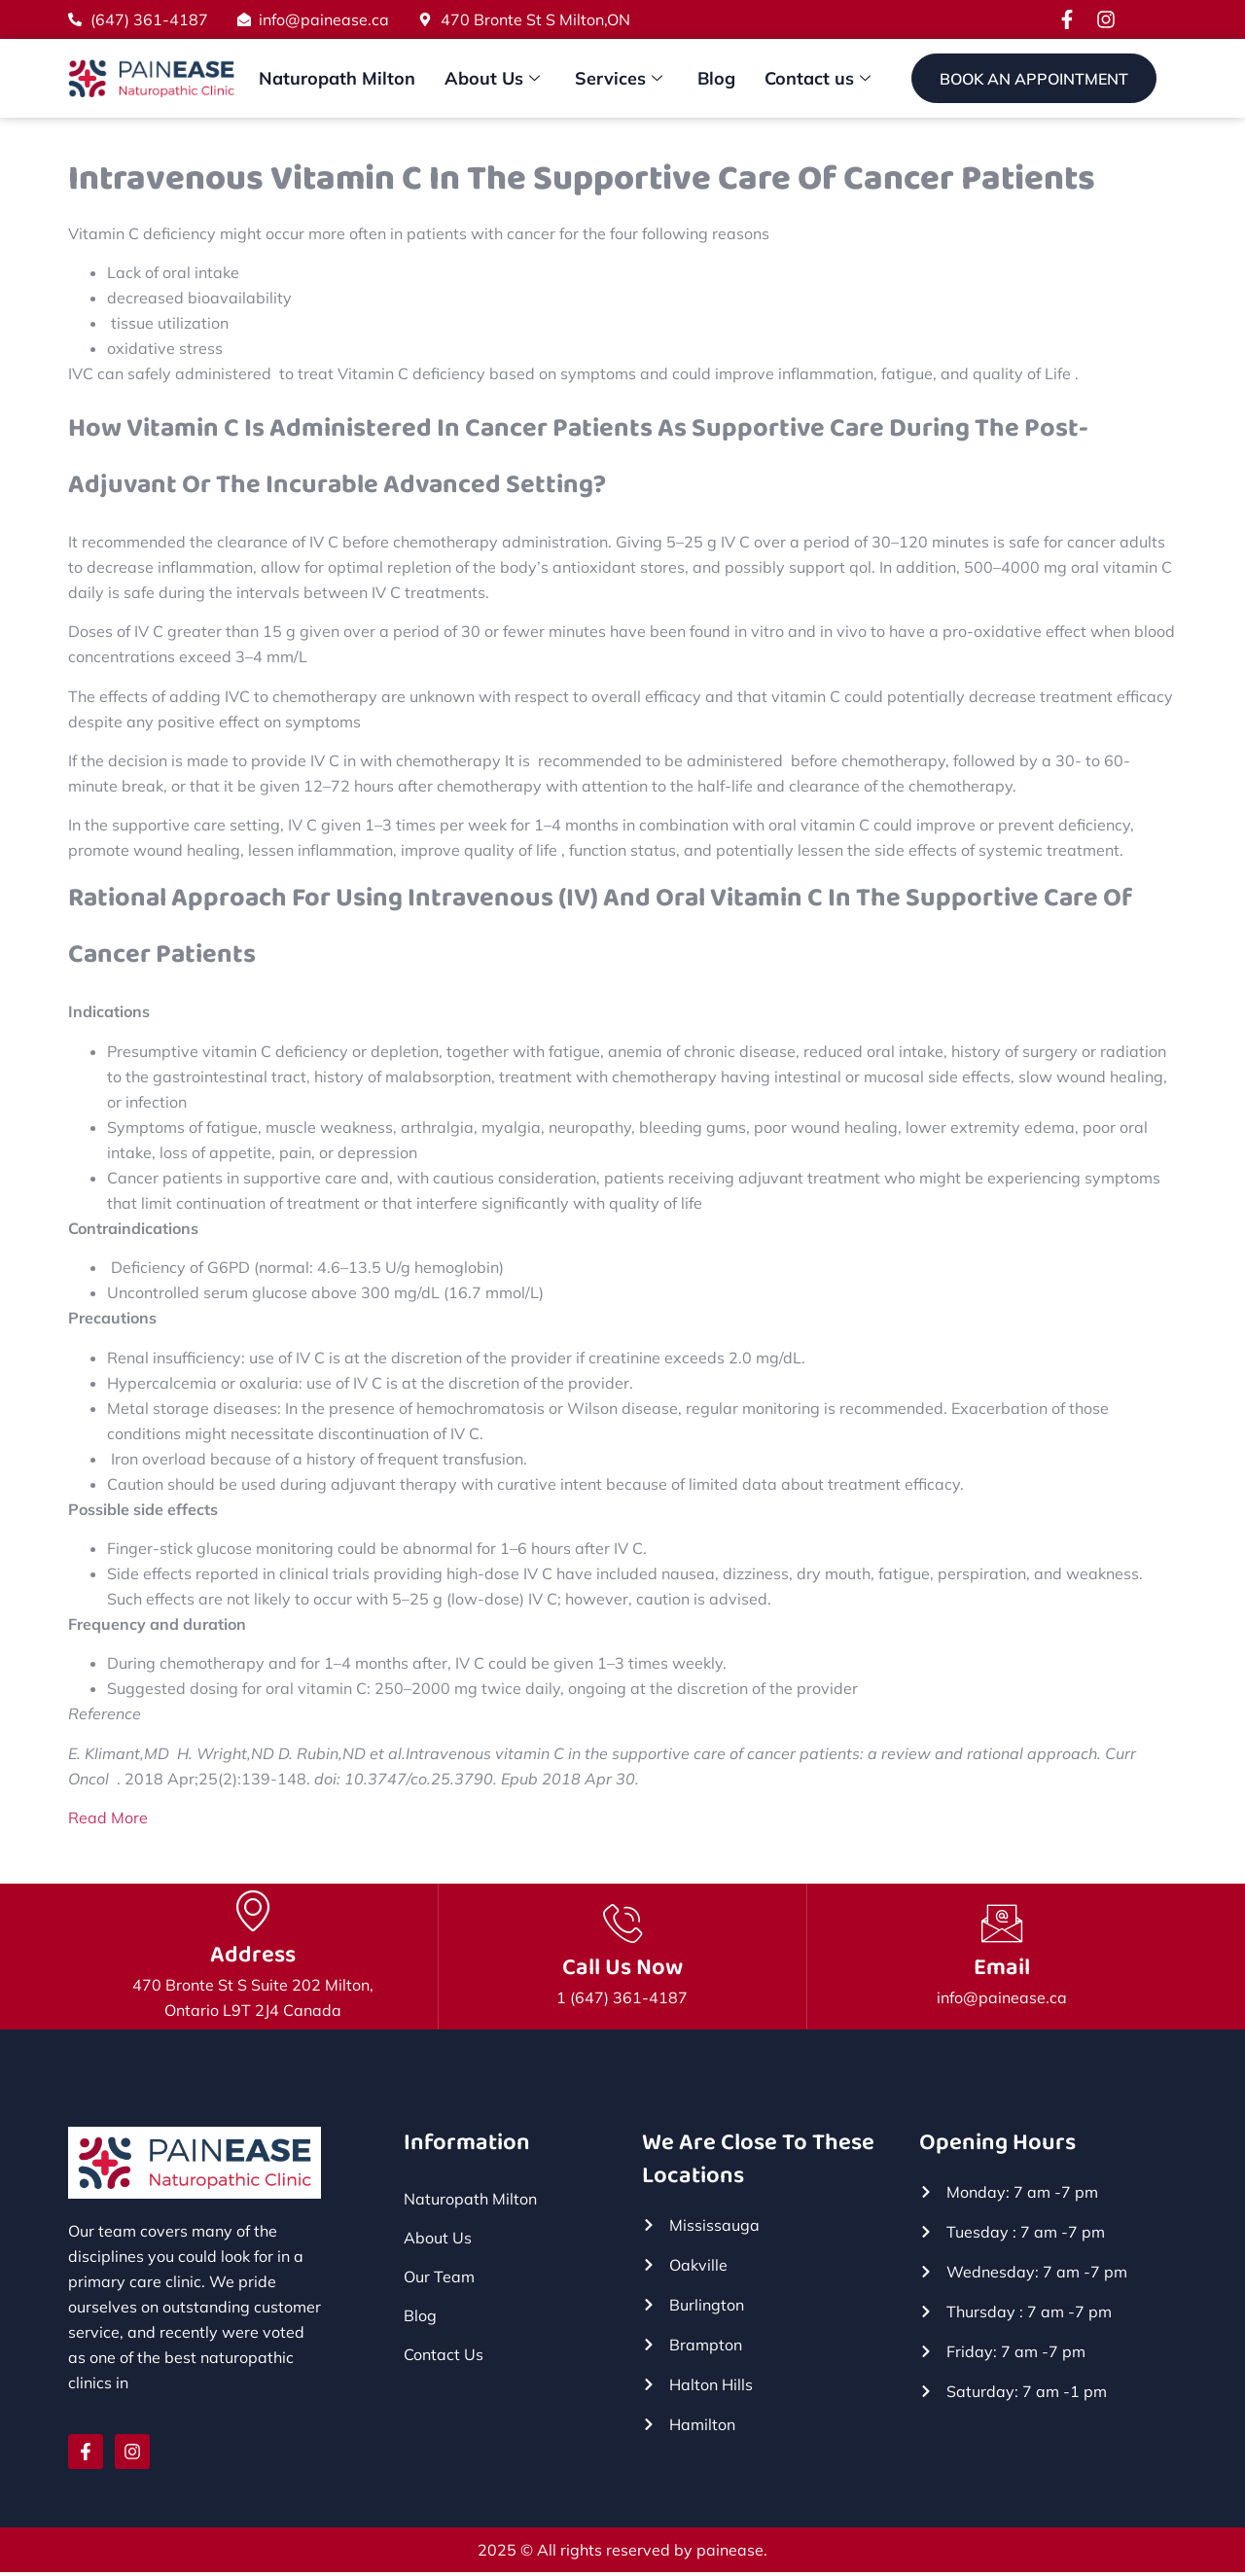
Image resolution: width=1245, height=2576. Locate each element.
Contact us (818, 78)
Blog (716, 78)
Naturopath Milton (337, 78)
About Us (492, 78)
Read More (108, 1818)
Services (618, 78)
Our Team (439, 2279)
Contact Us (443, 2357)
